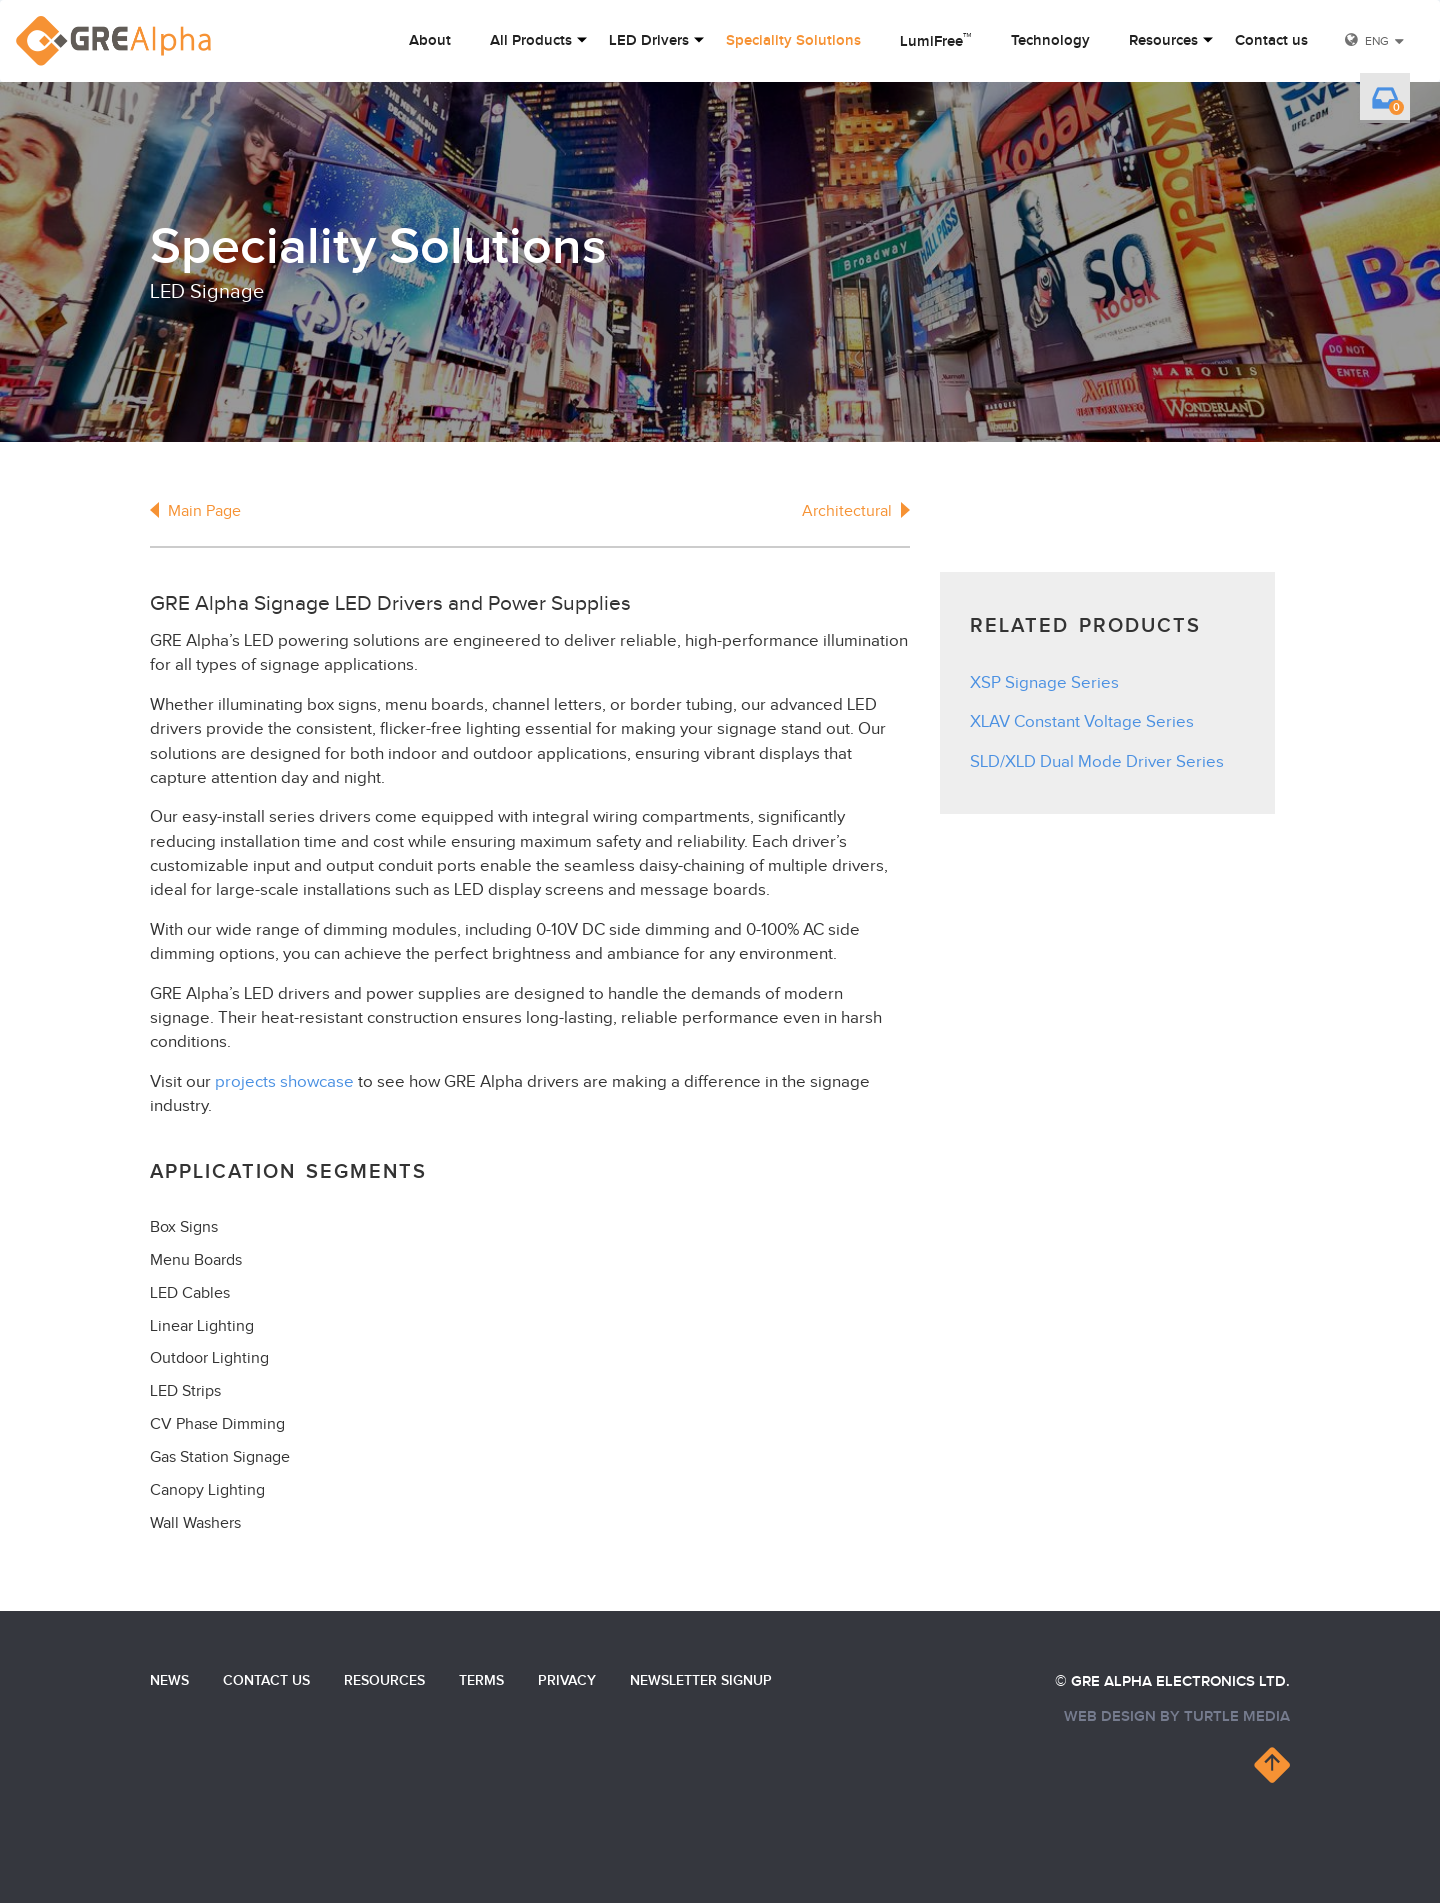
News (169, 1680)
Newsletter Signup (701, 1680)
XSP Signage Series (1044, 683)
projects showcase (284, 1082)
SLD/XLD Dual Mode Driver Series (1097, 762)
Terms (481, 1680)
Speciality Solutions (793, 41)
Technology (1050, 41)
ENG (1377, 41)
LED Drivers (649, 41)
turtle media (1237, 1716)
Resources (1163, 41)
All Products (531, 41)
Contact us (1271, 41)
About (430, 41)
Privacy (567, 1680)
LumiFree (936, 40)
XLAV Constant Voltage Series (1082, 722)
